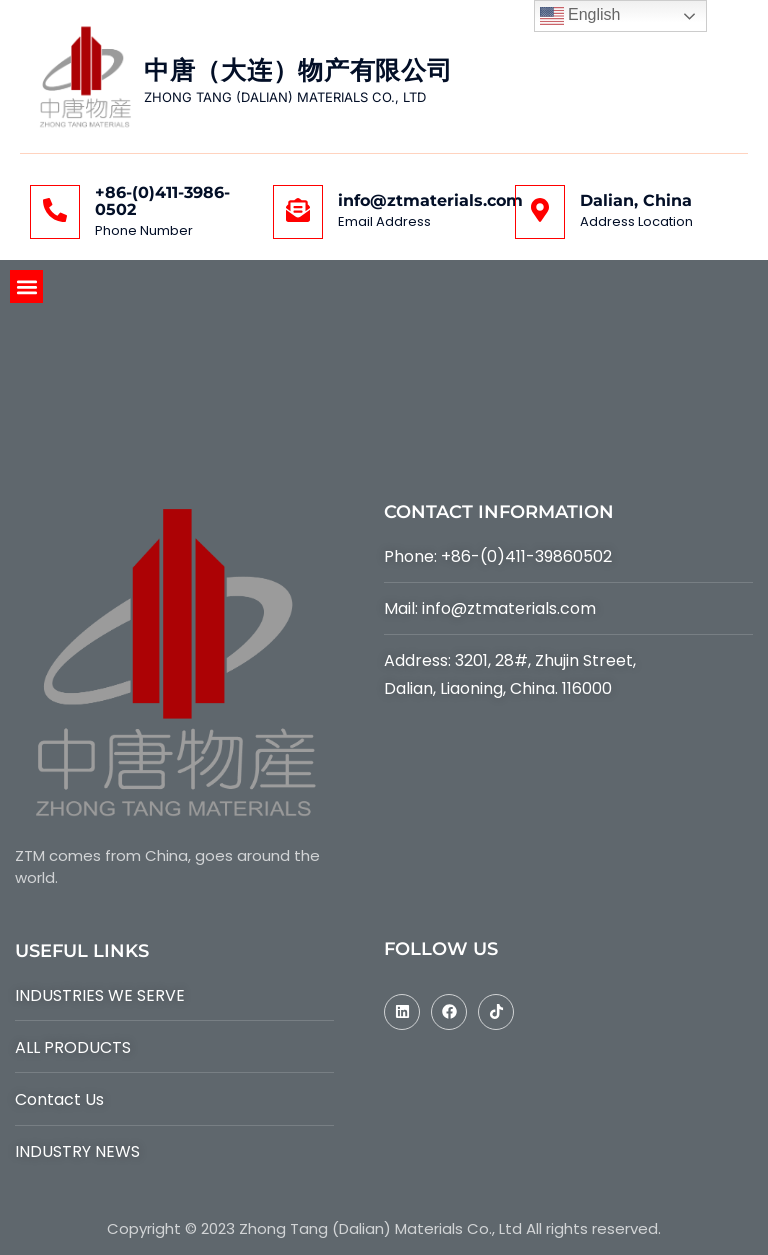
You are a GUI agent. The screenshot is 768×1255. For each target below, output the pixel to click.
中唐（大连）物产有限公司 (298, 70)
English (580, 16)
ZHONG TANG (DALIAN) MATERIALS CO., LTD (285, 97)
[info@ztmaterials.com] (298, 212)
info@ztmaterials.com (430, 200)
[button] (26, 286)
